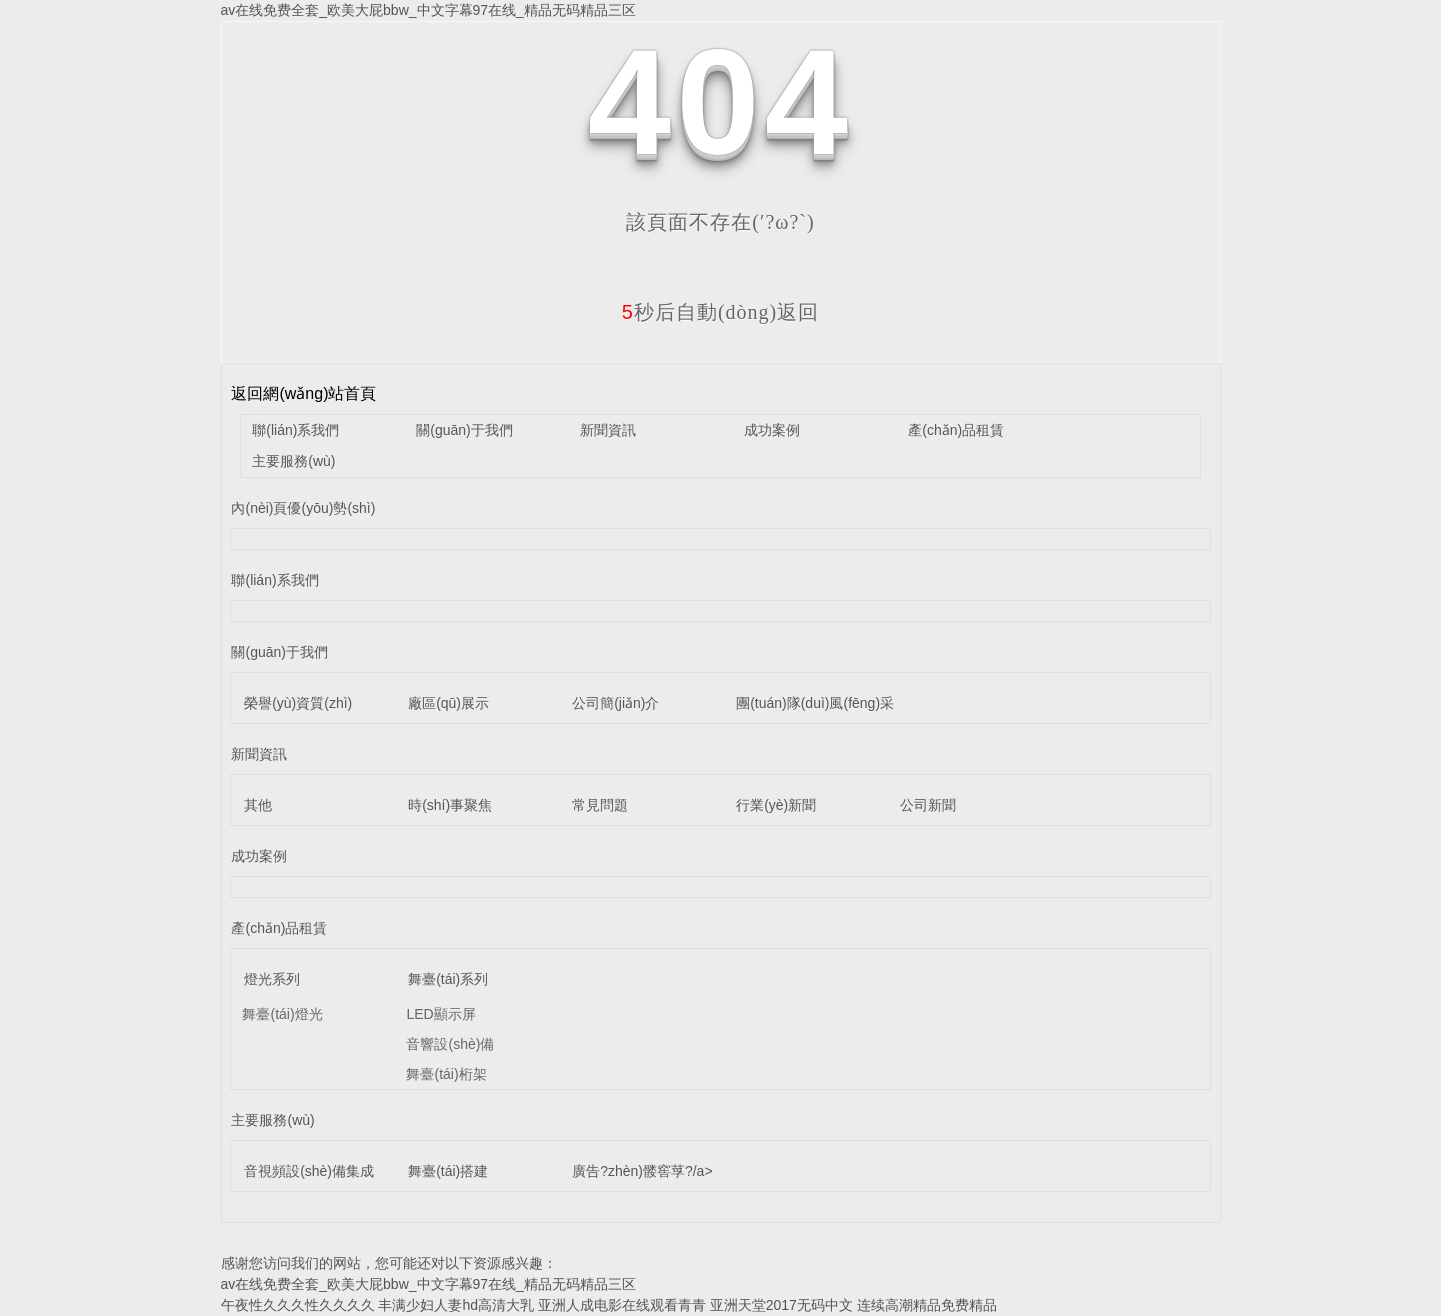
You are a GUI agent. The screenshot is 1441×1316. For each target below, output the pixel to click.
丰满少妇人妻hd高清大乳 (456, 1305)
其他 (258, 805)
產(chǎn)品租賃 (956, 430)
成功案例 (772, 430)
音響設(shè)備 (450, 1044)
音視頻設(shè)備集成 (309, 1171)
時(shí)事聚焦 (450, 805)
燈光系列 (272, 979)
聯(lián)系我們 (295, 430)
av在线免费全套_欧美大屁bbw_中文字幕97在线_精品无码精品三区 (428, 10)
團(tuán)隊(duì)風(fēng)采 (815, 703)
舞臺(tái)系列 (448, 979)
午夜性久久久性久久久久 (298, 1305)
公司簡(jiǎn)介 (615, 703)
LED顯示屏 (440, 1014)
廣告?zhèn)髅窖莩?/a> (642, 1171)
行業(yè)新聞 (776, 805)
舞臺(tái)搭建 (448, 1171)
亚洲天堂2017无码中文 (781, 1305)
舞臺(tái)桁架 (446, 1074)
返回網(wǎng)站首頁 (303, 393)
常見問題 (600, 805)
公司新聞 (928, 805)
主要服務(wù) (293, 461)
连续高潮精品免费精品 (927, 1305)
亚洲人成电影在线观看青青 (622, 1305)
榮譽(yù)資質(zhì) (298, 703)
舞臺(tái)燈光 (282, 1014)
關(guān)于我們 (464, 430)
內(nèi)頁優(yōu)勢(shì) (303, 508)
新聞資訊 (608, 430)
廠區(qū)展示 (448, 703)
